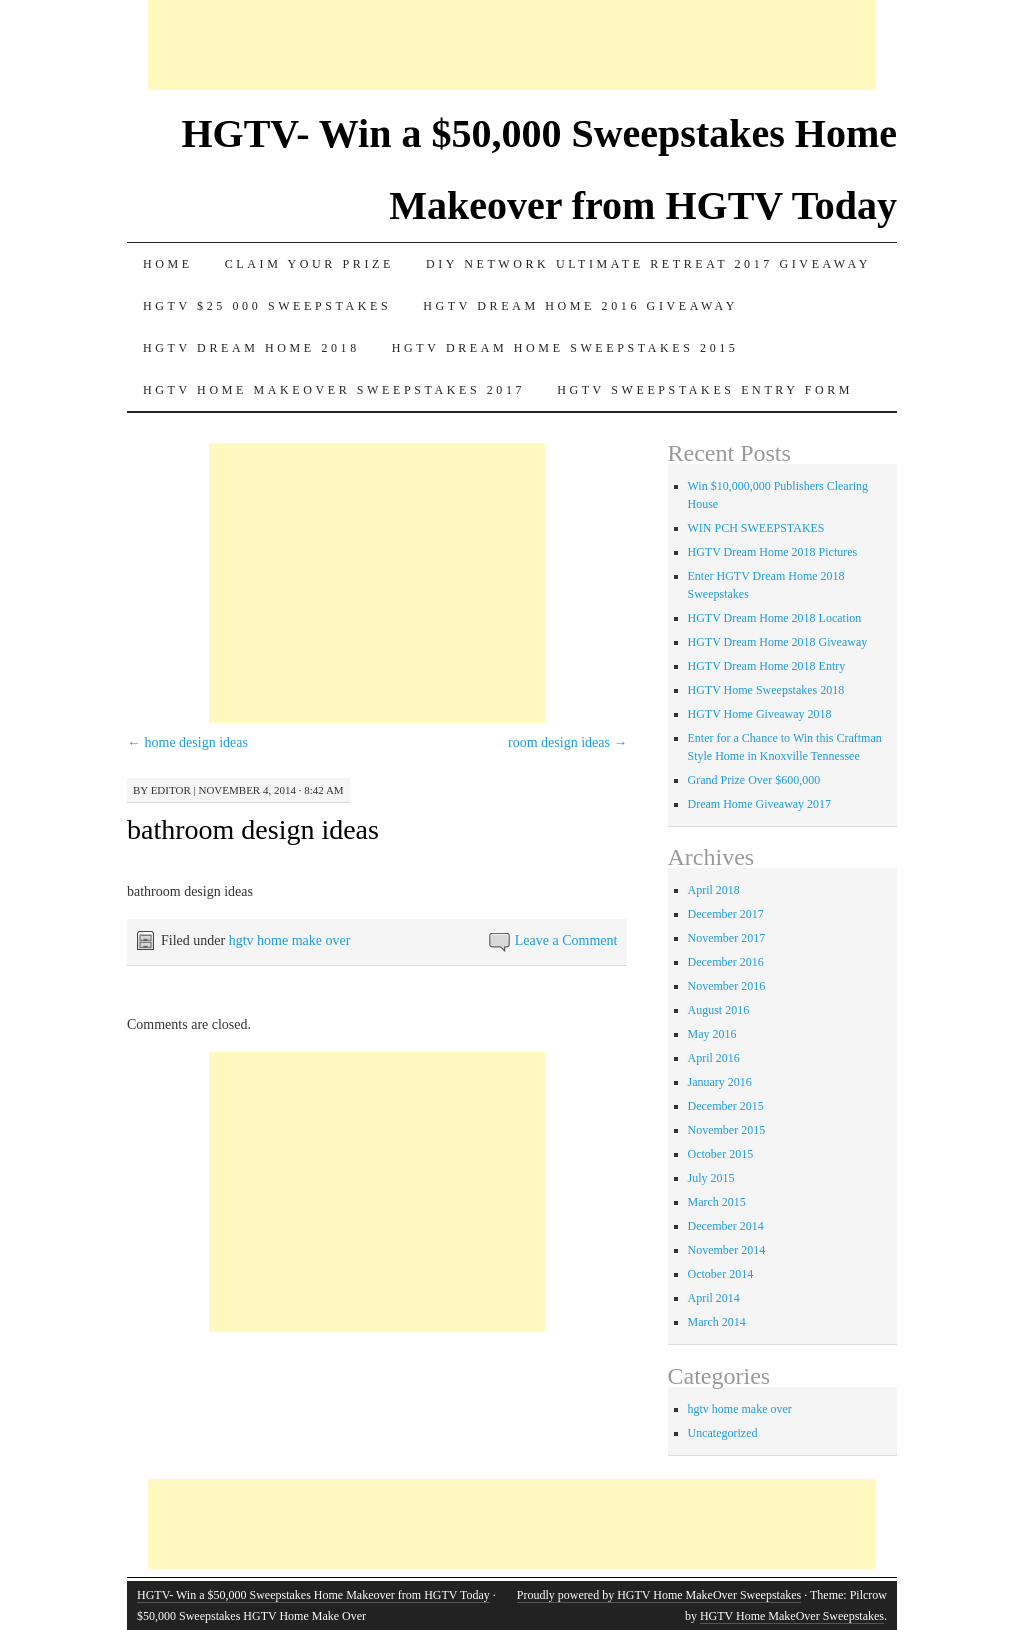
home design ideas (187, 742)
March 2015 (717, 1202)
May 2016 (712, 1034)
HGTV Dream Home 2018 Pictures (773, 552)
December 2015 (726, 1106)
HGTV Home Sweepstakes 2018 (766, 690)
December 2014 (726, 1226)
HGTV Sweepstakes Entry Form (705, 390)
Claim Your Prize (309, 264)
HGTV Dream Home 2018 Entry (767, 666)
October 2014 (721, 1274)
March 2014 (717, 1322)
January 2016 (720, 1082)
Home (168, 264)
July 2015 (711, 1178)
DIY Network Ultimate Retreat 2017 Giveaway (648, 264)
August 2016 (719, 1010)
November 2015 (727, 1130)
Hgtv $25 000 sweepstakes (267, 306)
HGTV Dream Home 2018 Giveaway (778, 642)
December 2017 (726, 914)
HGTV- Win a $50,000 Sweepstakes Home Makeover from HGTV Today (313, 1595)
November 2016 (727, 986)
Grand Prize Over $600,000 (754, 780)
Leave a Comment (566, 940)
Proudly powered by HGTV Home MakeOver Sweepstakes (659, 1595)
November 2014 (727, 1250)
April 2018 (714, 890)
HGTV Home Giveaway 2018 (760, 714)
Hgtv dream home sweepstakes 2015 (565, 348)
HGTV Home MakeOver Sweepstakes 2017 (334, 390)
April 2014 (714, 1298)
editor (171, 790)
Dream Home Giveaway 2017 (760, 804)
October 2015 (721, 1154)
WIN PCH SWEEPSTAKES (756, 528)
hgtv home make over (290, 940)
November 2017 (727, 938)
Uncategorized (723, 1433)
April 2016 (714, 1058)
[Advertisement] (512, 45)
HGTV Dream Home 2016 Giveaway (580, 306)
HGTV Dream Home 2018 (251, 348)
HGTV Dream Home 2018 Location (775, 618)
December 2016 (726, 962)
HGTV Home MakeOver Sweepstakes (792, 1616)
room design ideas (567, 742)
